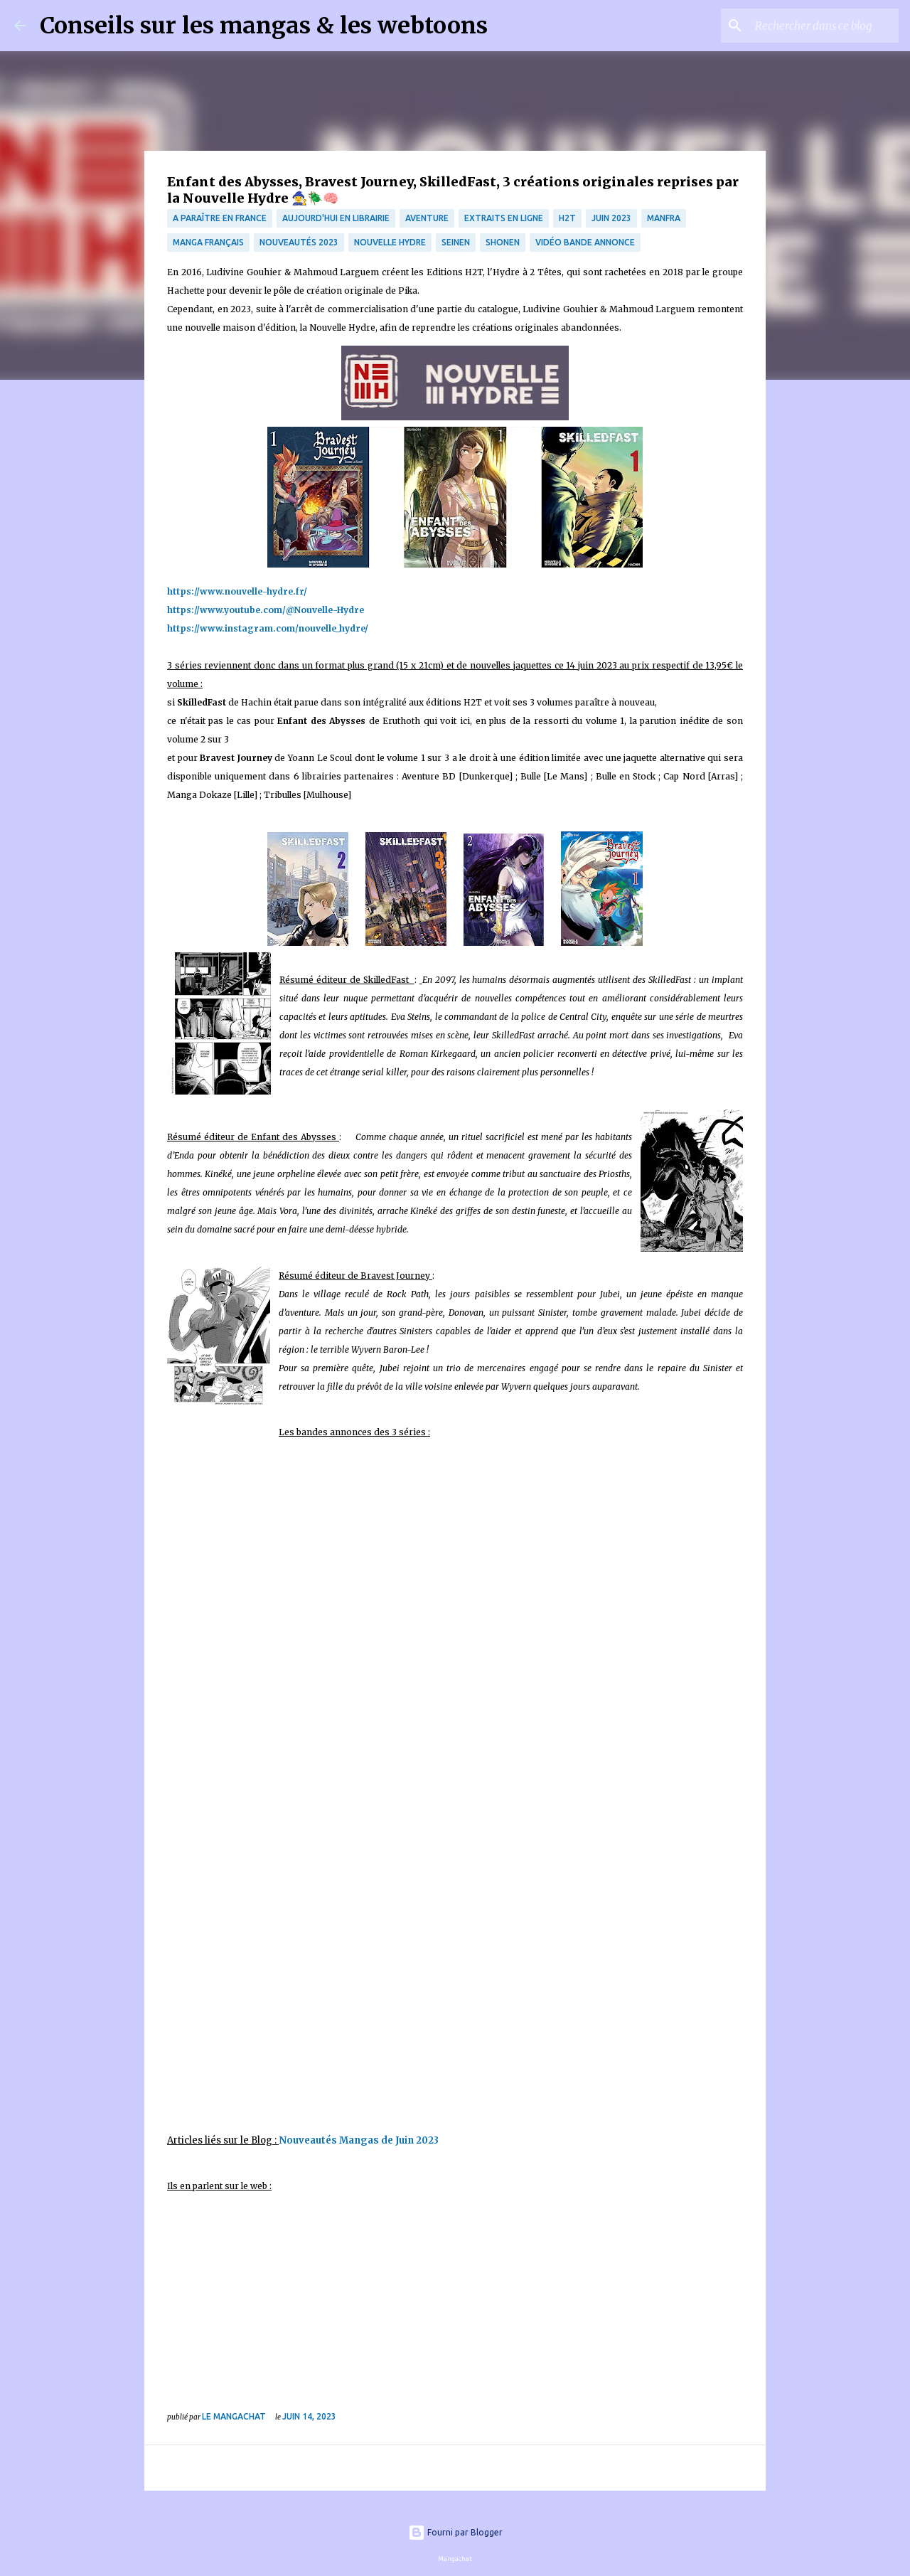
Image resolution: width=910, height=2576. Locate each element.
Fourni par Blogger (455, 2532)
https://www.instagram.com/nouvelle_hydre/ (267, 628)
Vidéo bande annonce (585, 242)
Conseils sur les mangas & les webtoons (264, 25)
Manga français (208, 242)
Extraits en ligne (503, 218)
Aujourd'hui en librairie (336, 218)
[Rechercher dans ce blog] (824, 26)
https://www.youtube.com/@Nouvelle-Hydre (265, 610)
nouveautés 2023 (298, 242)
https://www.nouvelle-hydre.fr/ (237, 591)
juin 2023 (611, 218)
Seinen (455, 242)
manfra (663, 218)
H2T (567, 218)
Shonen (503, 242)
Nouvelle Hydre (390, 242)
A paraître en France (220, 218)
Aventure (427, 218)
